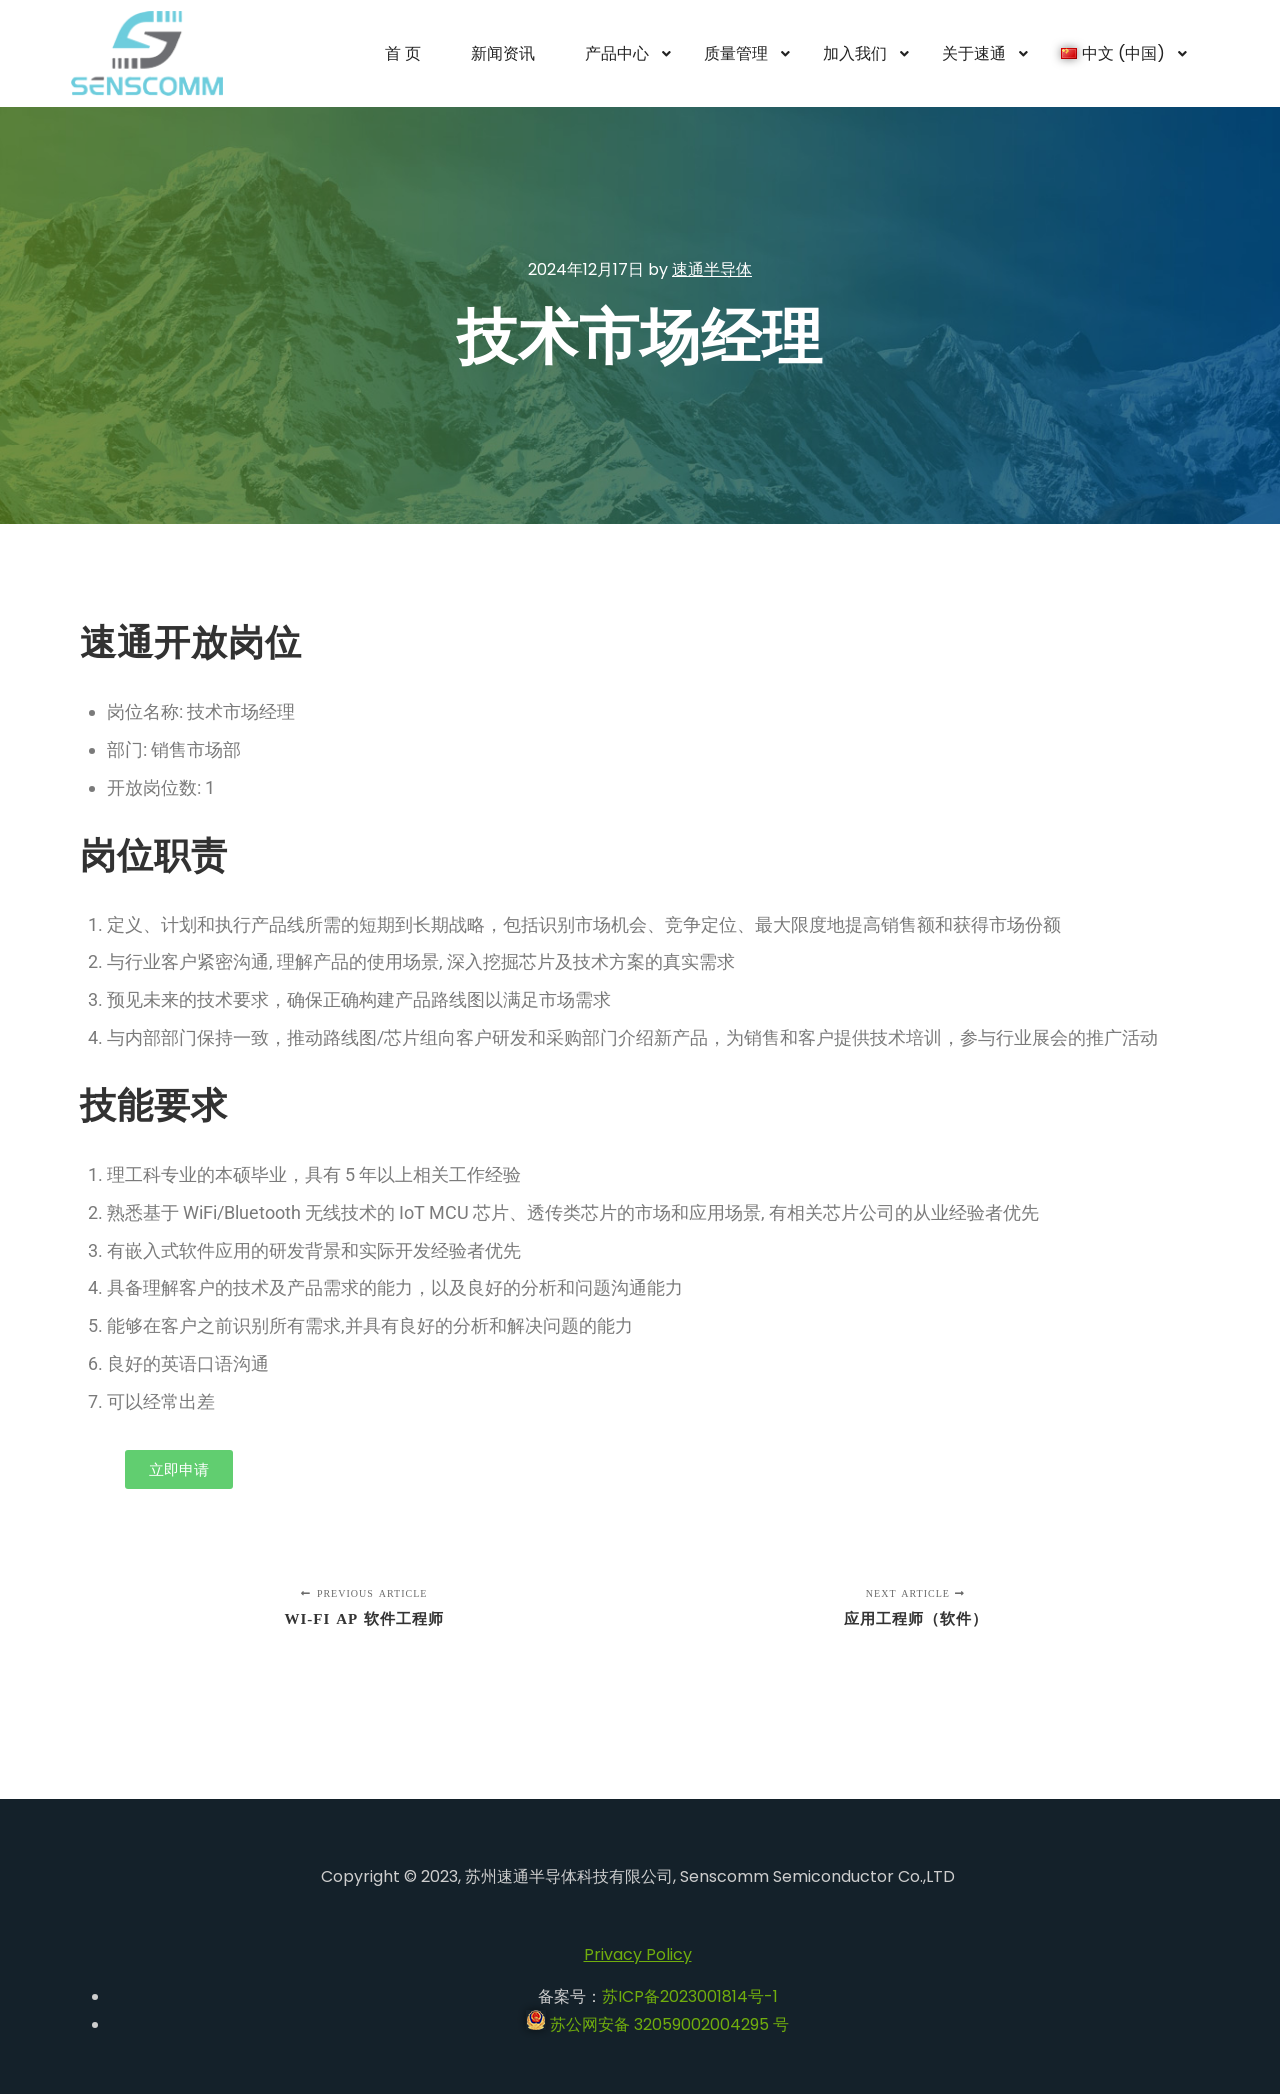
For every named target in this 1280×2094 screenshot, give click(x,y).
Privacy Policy (638, 1954)
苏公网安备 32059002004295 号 (657, 2024)
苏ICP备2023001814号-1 (690, 1996)
